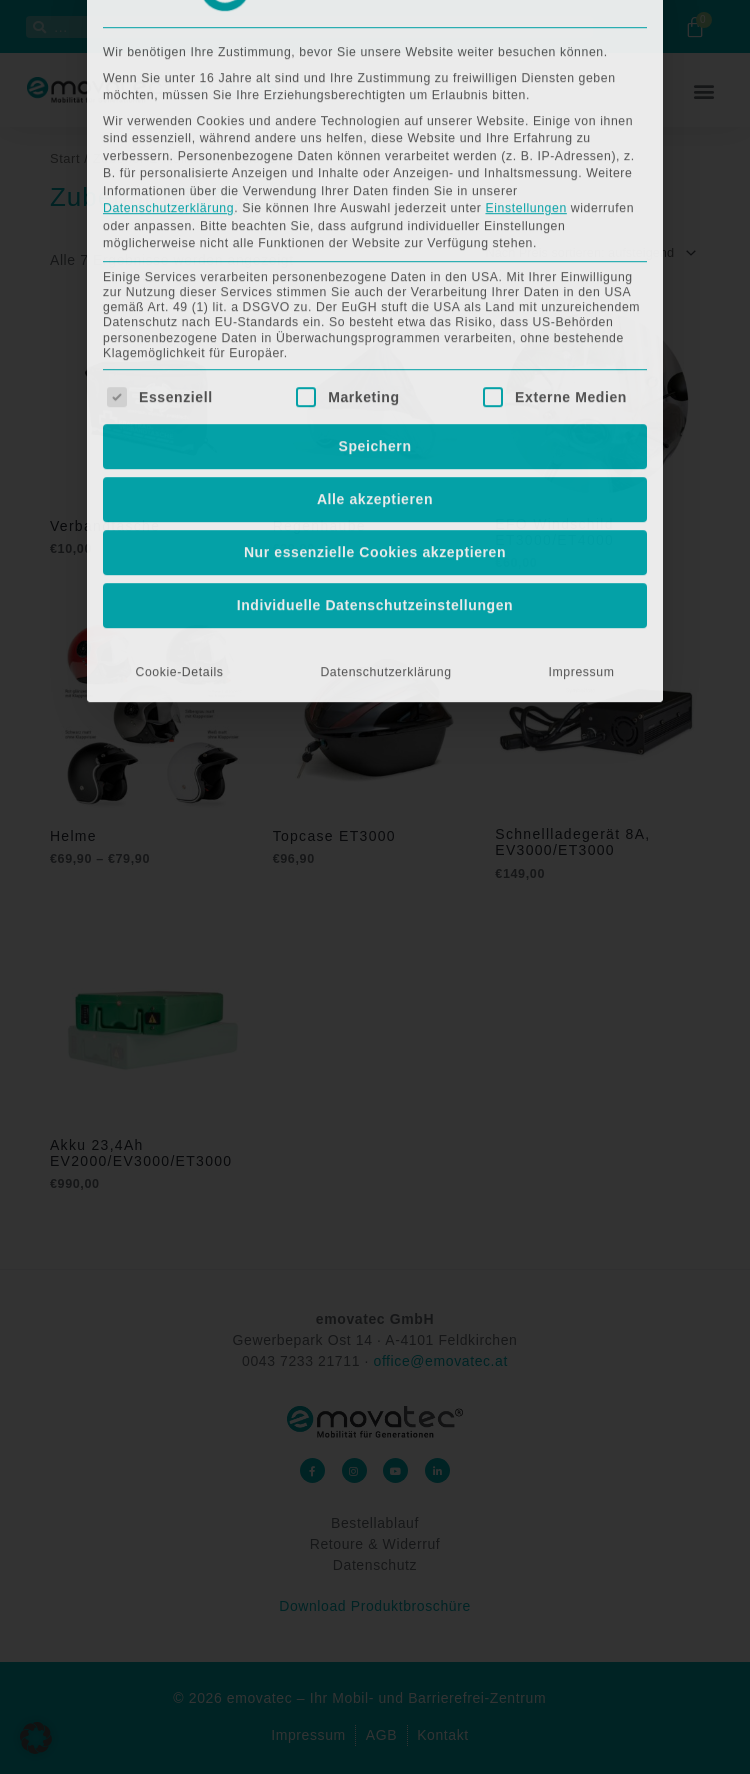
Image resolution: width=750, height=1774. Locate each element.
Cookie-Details (179, 399)
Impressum (582, 399)
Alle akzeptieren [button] (375, 226)
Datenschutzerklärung (385, 399)
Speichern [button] (374, 173)
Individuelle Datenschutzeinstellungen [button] (375, 332)
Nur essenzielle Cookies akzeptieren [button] (375, 279)
